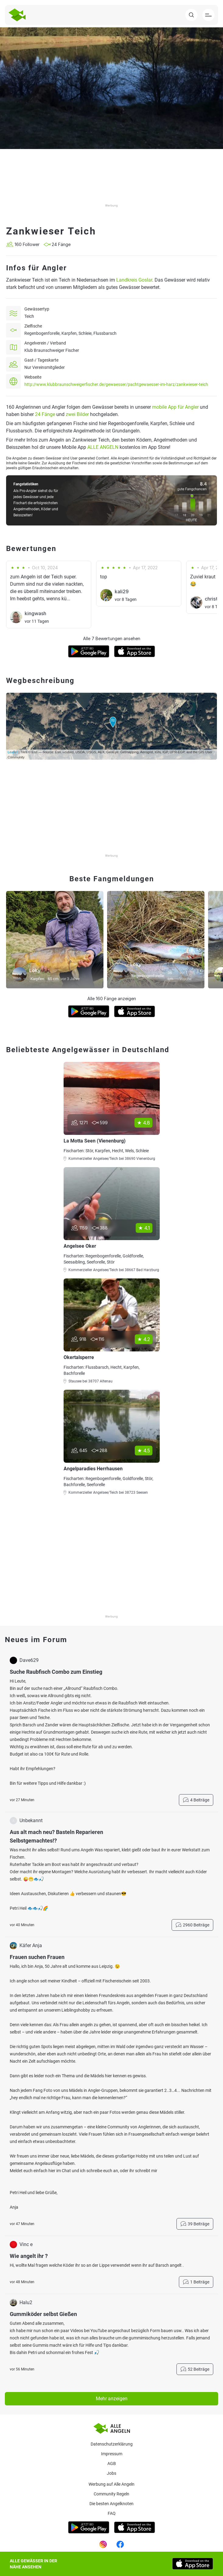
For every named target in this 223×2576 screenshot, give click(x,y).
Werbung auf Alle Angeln (111, 2484)
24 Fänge (45, 414)
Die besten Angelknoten (111, 2503)
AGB (111, 2463)
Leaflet (13, 752)
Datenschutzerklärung (112, 2444)
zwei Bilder (77, 414)
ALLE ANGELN (102, 447)
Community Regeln (111, 2493)
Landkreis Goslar (134, 280)
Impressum (111, 2453)
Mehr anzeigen (111, 2398)
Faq (112, 2513)
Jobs (111, 2473)
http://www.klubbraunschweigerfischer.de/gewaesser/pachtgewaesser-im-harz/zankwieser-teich (116, 384)
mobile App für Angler (175, 407)
